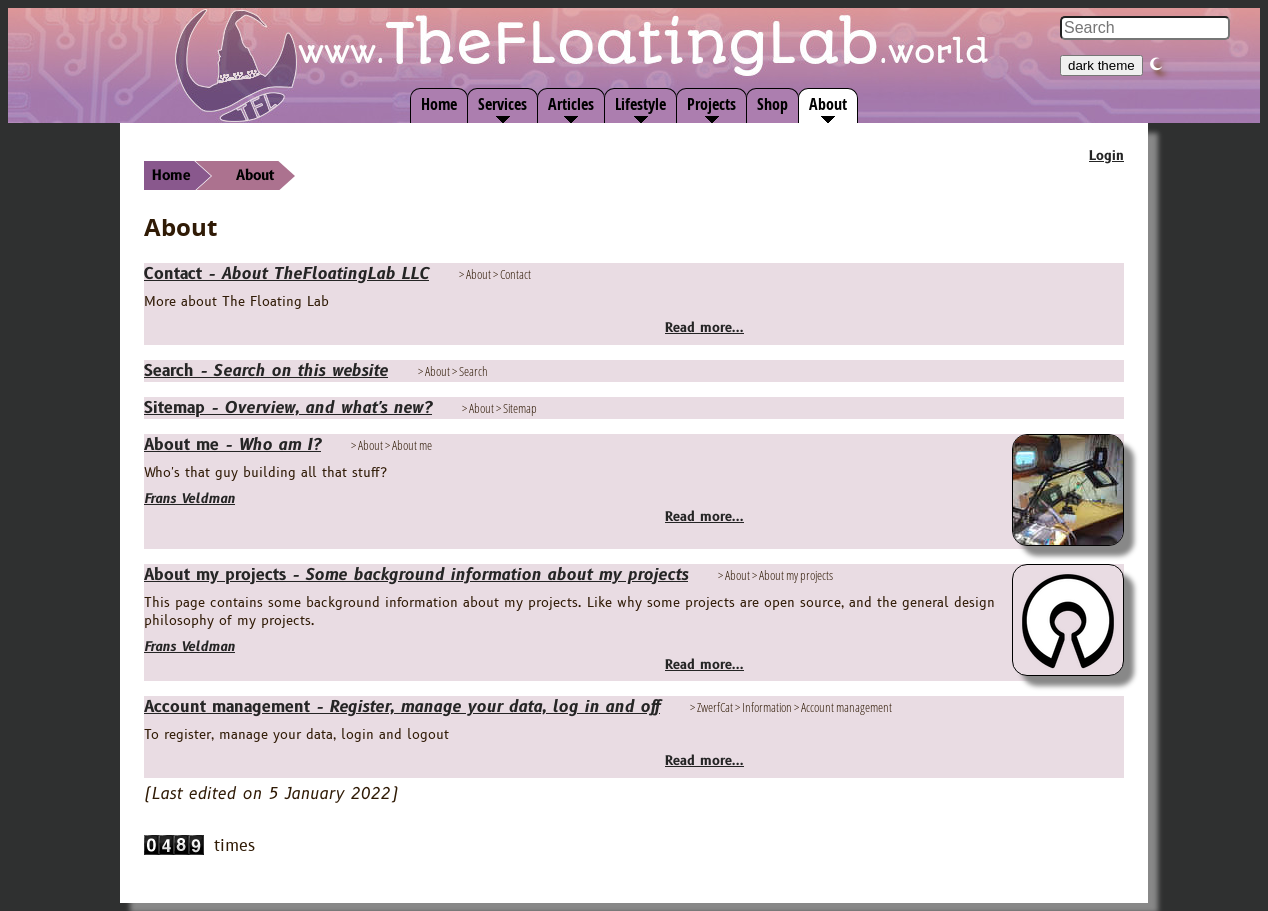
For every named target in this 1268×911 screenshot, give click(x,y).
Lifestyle (640, 104)
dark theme (1101, 65)
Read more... (704, 328)
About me (232, 445)
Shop (772, 104)
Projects (711, 104)
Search (266, 371)
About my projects (416, 575)
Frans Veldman (189, 499)
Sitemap (288, 408)
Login (1106, 156)
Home (439, 104)
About (828, 104)
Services (502, 104)
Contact (286, 274)
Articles (571, 104)
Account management (402, 707)
